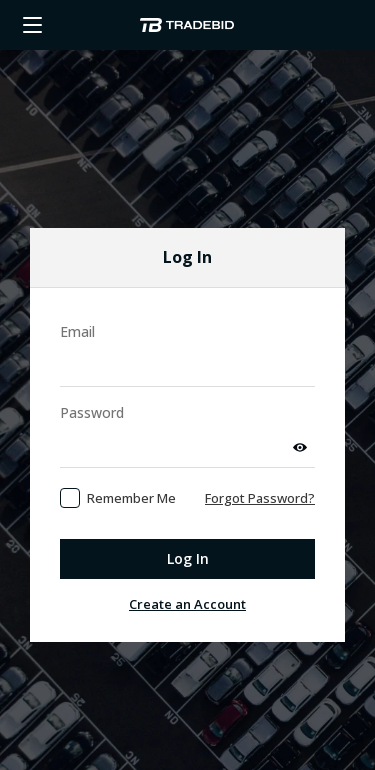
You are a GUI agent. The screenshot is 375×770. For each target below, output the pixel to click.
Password (92, 387)
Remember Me (131, 473)
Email (77, 306)
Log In (188, 533)
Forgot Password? (260, 473)
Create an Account (187, 579)
